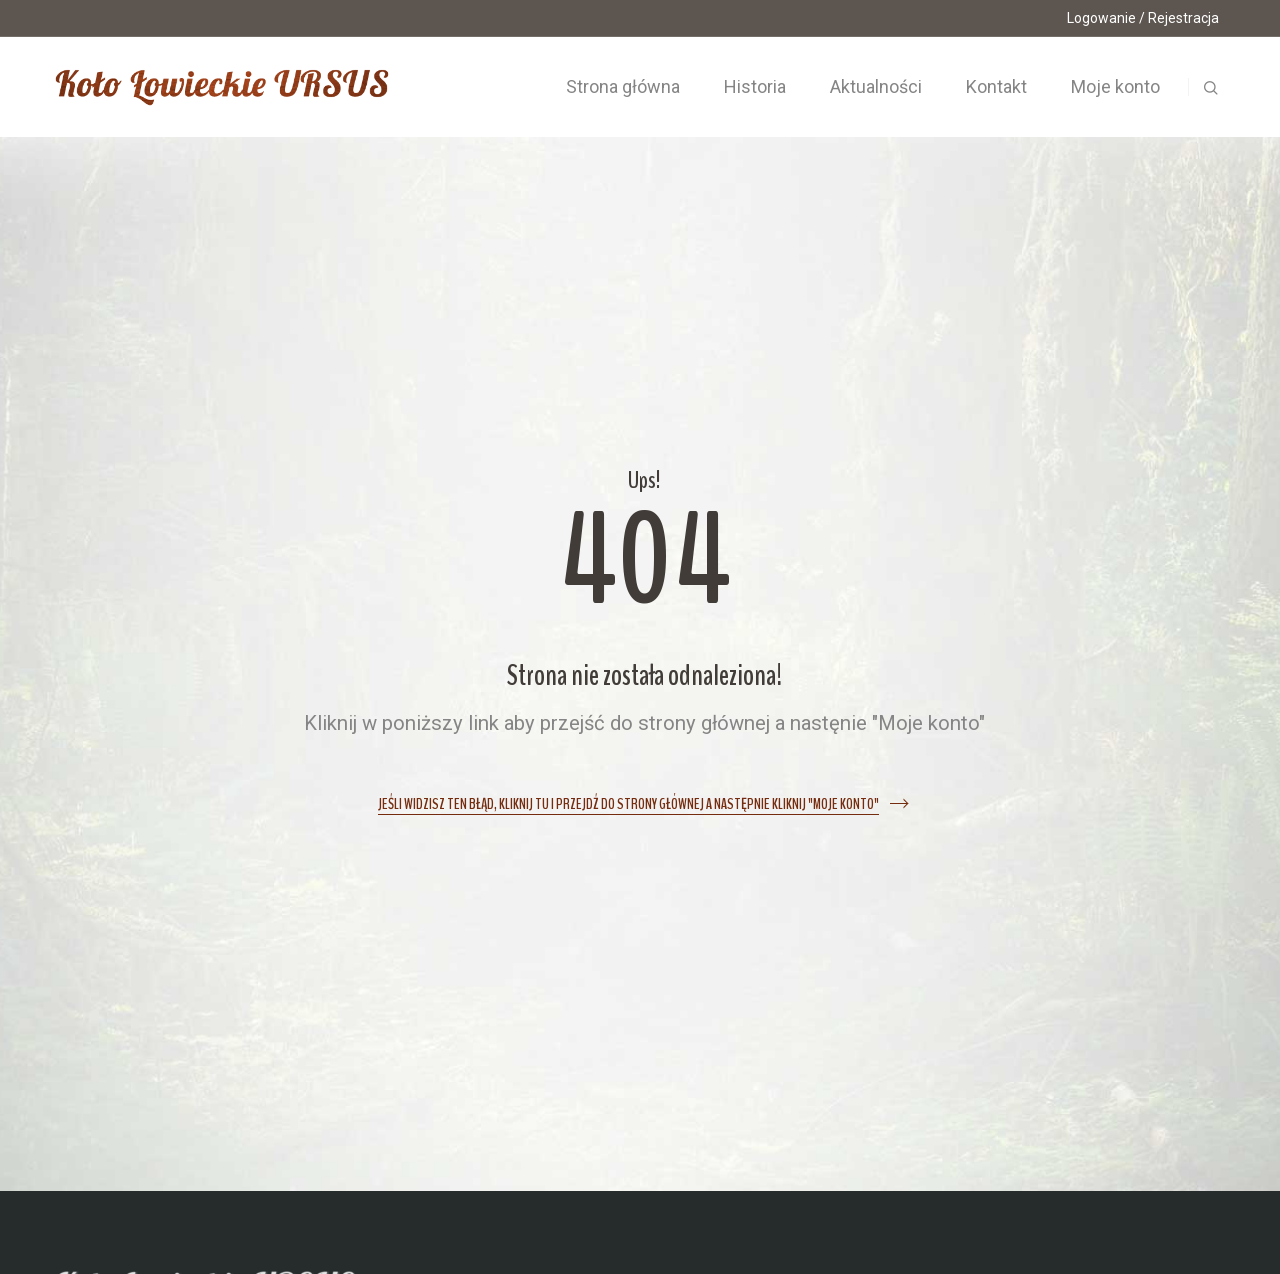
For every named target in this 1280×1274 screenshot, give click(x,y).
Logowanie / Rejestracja (1143, 18)
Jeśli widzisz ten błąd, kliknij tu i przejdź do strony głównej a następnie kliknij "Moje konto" (628, 804)
